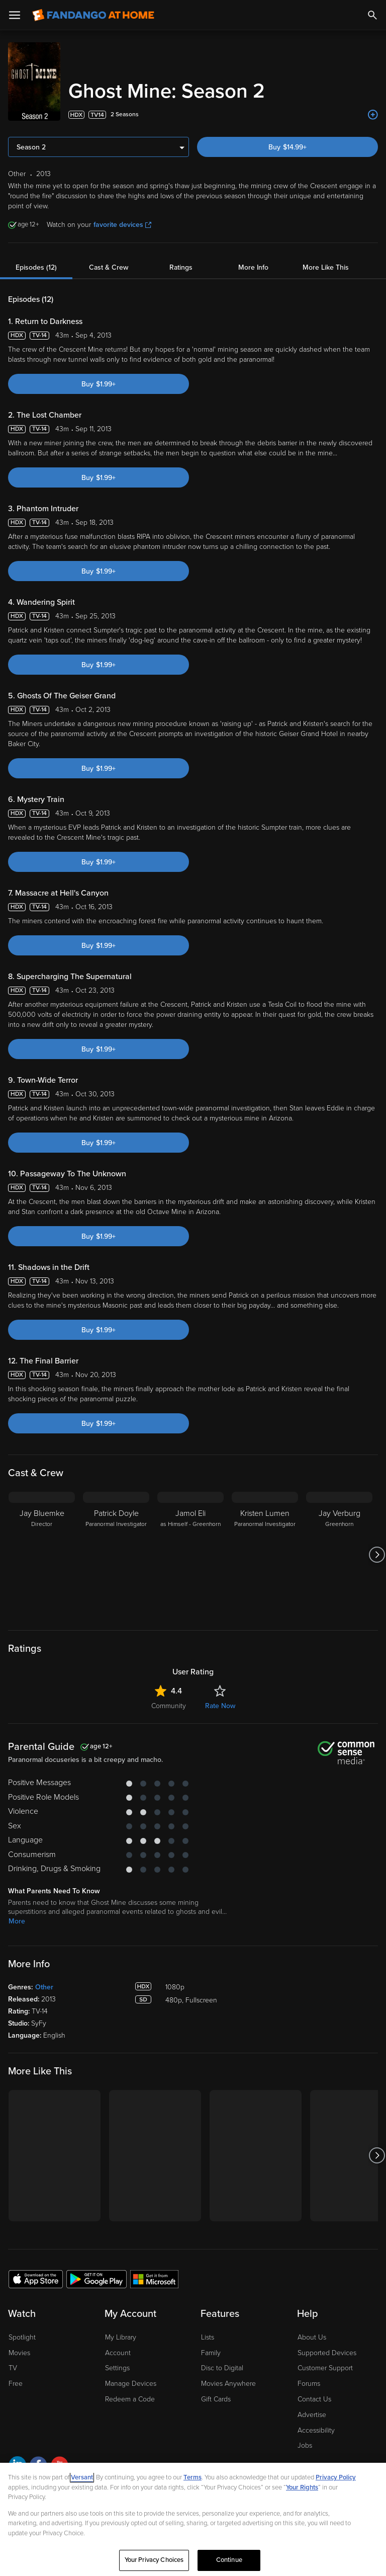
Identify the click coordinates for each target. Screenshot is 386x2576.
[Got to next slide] (376, 1554)
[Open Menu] (15, 15)
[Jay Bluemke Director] (41, 1554)
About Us (312, 2337)
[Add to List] (373, 115)
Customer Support (325, 2368)
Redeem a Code (130, 2399)
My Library (120, 2337)
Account (118, 2353)
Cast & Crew (108, 267)
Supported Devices (327, 2353)
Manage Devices (130, 2383)
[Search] (372, 15)
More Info (253, 267)
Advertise (312, 2414)
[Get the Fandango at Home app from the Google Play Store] (96, 2279)
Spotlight (22, 2337)
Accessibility (316, 2430)
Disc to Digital (222, 2368)
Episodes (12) (36, 267)
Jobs (305, 2445)
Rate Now (220, 1706)
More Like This (326, 267)
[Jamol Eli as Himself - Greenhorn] (190, 1554)
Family (211, 2353)
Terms (192, 2477)
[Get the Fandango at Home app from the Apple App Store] (35, 2279)
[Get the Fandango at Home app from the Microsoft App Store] (154, 2279)
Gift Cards (216, 2399)
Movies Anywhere (228, 2383)
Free (16, 2383)
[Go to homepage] (93, 15)
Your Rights (302, 2487)
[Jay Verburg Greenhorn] (339, 1554)
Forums (309, 2383)
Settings (117, 2368)
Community (168, 1706)
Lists (207, 2337)
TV (13, 2368)
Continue (229, 2560)
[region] (193, 2519)
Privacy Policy (336, 2477)
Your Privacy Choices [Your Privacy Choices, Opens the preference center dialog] (154, 2560)
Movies (19, 2353)
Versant (82, 2477)
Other (44, 1987)
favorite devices (122, 224)
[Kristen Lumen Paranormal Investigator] (265, 1554)
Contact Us (314, 2399)
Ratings (180, 267)
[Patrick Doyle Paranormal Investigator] (116, 1554)
